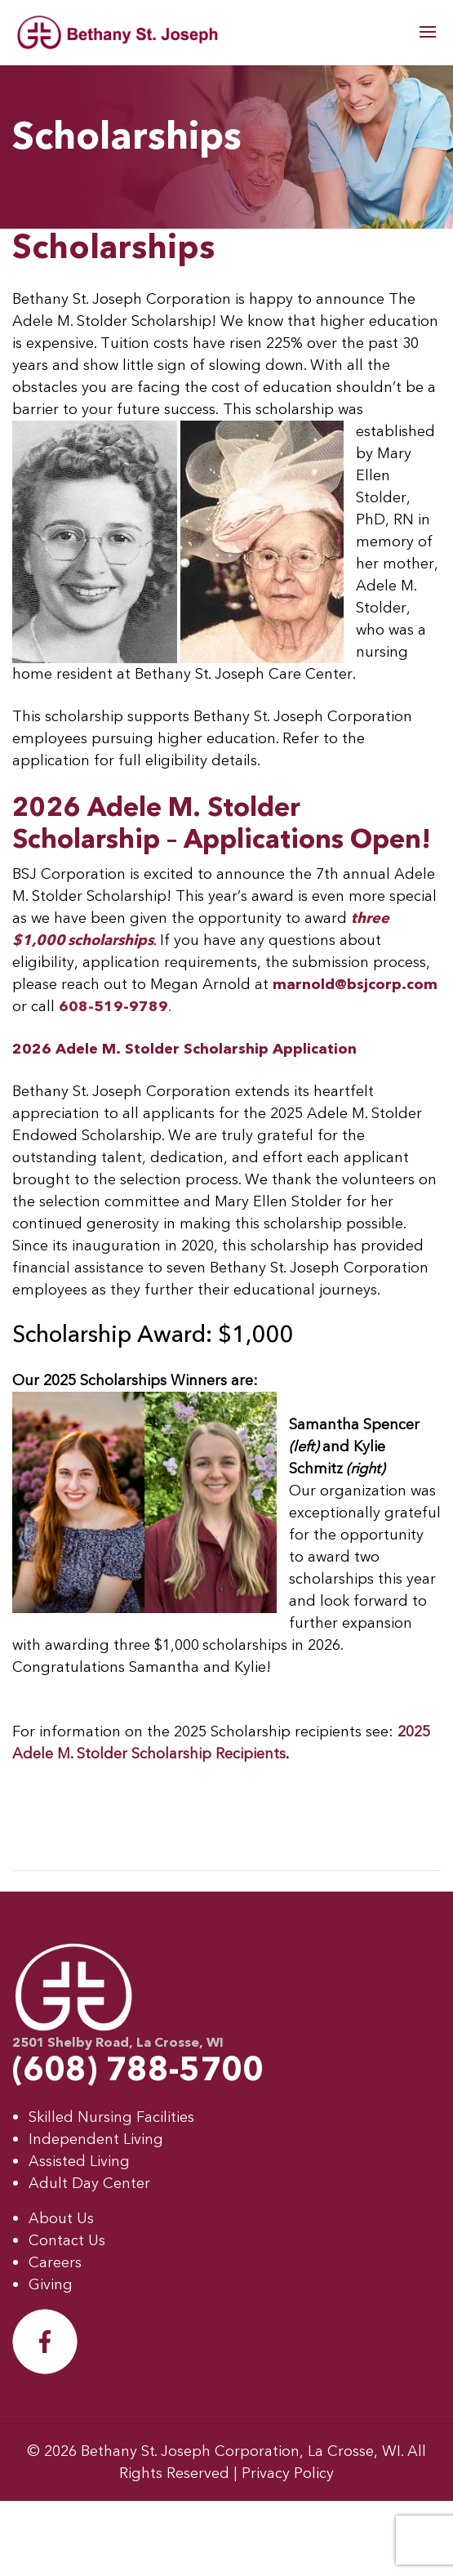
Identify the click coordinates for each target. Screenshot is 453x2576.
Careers (55, 2263)
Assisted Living (79, 2161)
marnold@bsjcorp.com (355, 984)
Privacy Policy (288, 2473)
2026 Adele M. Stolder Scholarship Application (184, 1049)
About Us (61, 2218)
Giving (51, 2285)
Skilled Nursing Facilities (111, 2117)
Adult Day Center (89, 2183)
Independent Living (96, 2139)
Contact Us (67, 2241)
